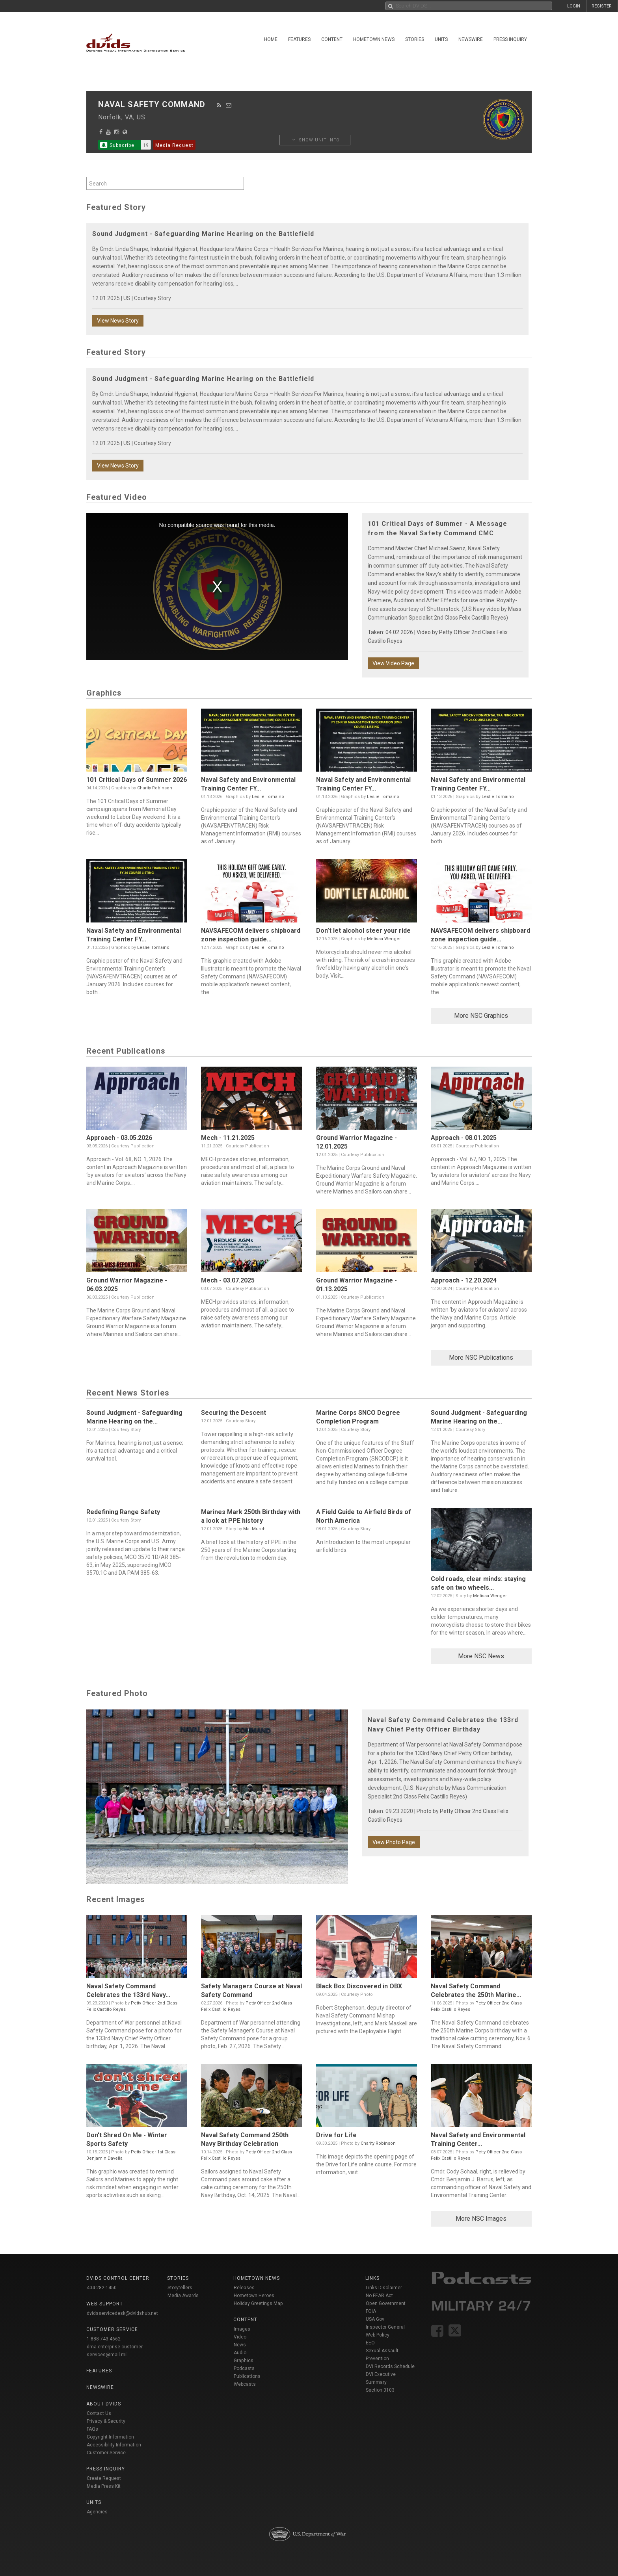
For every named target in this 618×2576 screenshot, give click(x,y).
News (240, 2345)
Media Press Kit (104, 2486)
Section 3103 (380, 2390)
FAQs (92, 2429)
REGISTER (602, 6)
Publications (247, 2376)
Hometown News (374, 39)
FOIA (371, 2311)
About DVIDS (103, 2404)
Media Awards (183, 2295)
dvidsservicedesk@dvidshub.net (122, 2313)
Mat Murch (254, 1528)
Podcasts (244, 2368)
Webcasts (245, 2384)
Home (270, 39)
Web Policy (377, 2335)
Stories (414, 39)
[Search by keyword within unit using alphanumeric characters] (165, 183)
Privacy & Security (106, 2421)
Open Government (386, 2303)
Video (240, 2337)
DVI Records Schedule (390, 2366)
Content (332, 39)
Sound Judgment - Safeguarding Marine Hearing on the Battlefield (203, 234)
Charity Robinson (154, 788)
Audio (240, 2352)
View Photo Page (393, 1842)
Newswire (470, 39)
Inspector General (385, 2327)
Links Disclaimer (384, 2287)
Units (441, 39)
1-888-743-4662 (104, 2339)
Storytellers (180, 2287)
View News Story (118, 320)
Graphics (243, 2360)
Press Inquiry (510, 39)
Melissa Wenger (384, 938)
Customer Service (106, 2452)
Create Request (104, 2478)
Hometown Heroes (254, 2295)
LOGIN (573, 6)
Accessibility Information (114, 2445)
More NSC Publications (481, 1357)
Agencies (97, 2512)
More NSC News (481, 1656)
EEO (370, 2343)
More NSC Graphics (481, 1015)
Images (242, 2329)
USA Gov (375, 2319)
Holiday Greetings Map (258, 2303)
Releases (244, 2287)
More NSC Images (481, 2218)
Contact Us (99, 2413)
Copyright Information (110, 2437)
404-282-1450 (102, 2287)
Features (299, 39)
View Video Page (393, 663)
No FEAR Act (379, 2295)
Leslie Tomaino (268, 796)
